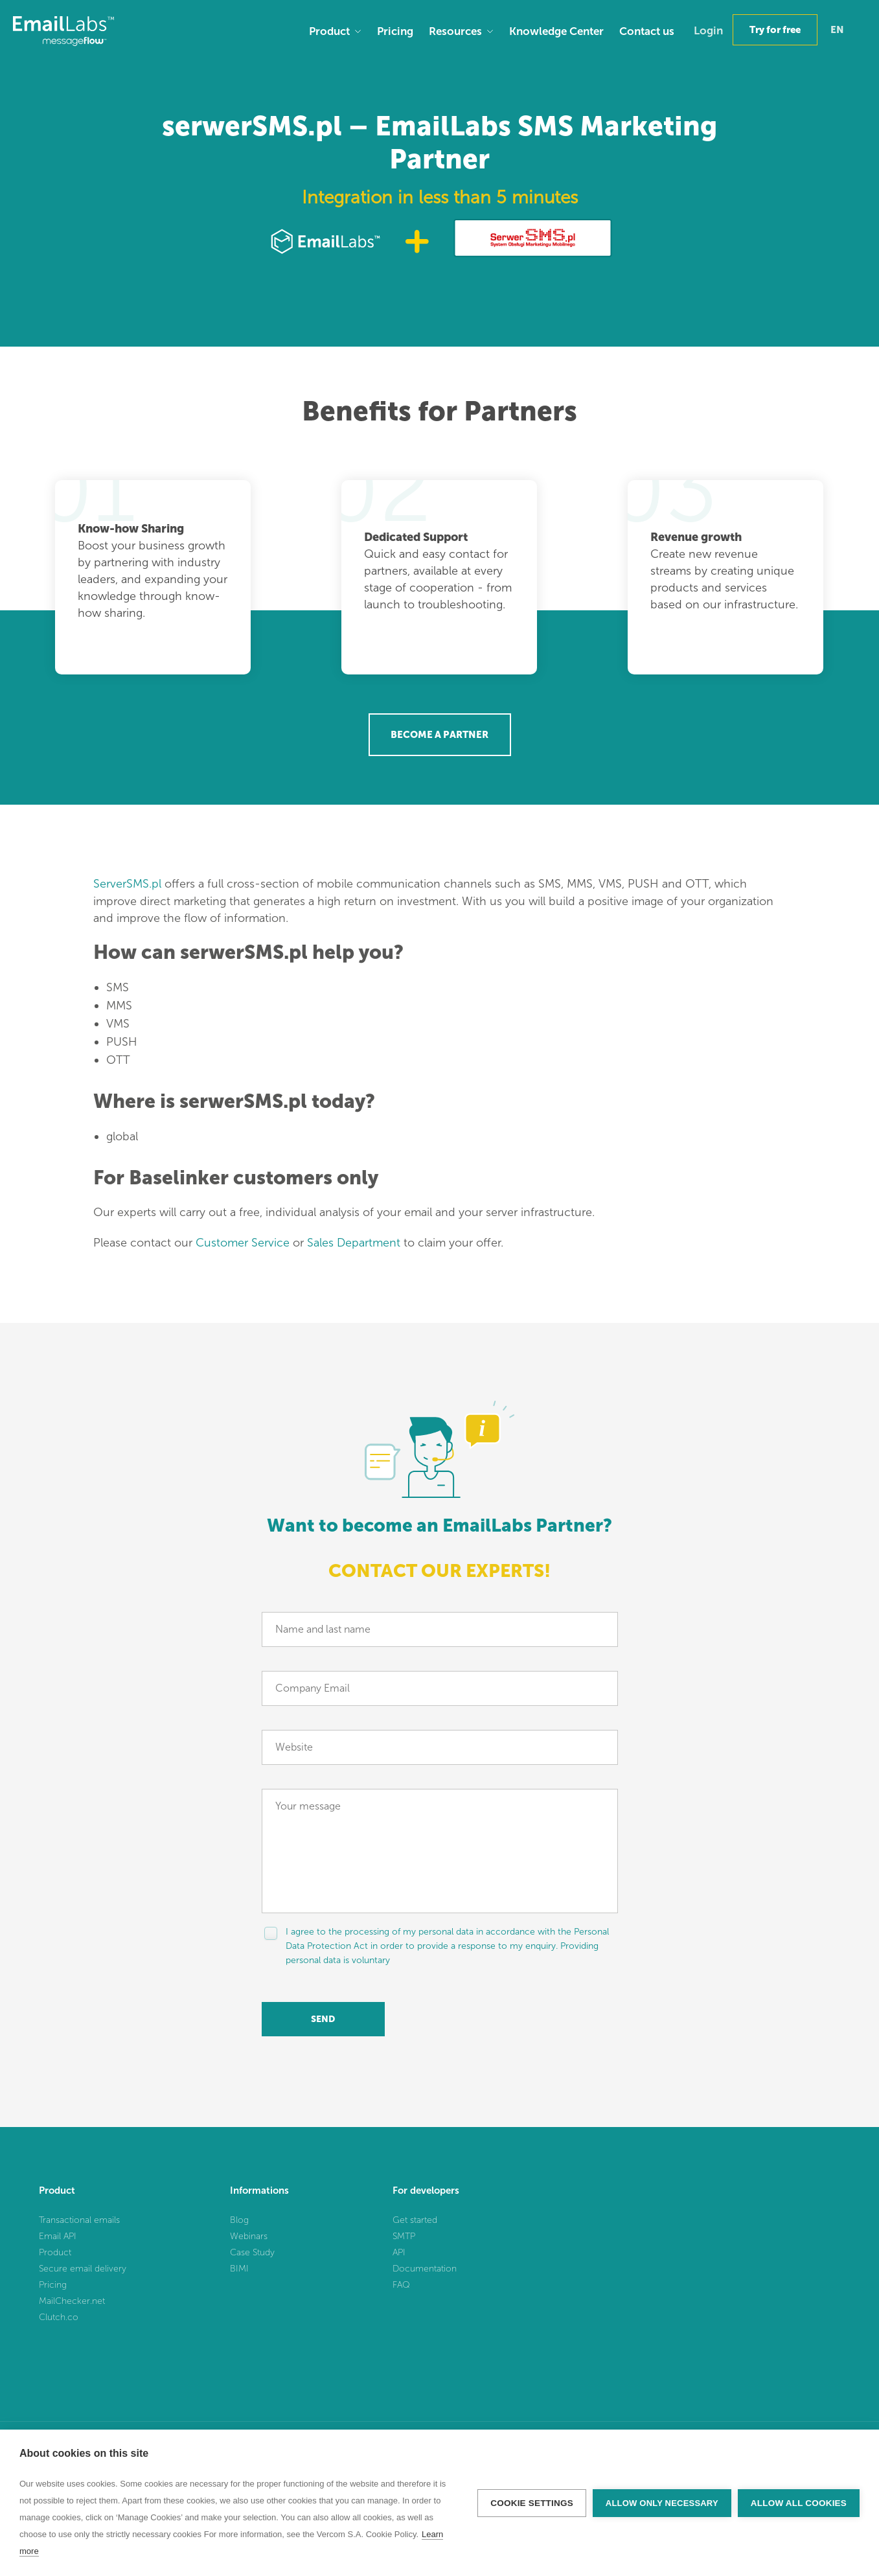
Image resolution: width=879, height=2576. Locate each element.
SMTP (404, 2236)
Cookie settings (531, 2503)
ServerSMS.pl (127, 884)
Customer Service (243, 1243)
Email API (57, 2236)
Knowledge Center (556, 31)
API (399, 2252)
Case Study (252, 2252)
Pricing (395, 31)
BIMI (239, 2268)
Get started (415, 2219)
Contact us (646, 31)
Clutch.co (58, 2317)
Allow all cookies (799, 2503)
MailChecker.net (72, 2300)
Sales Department (353, 1243)
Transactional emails (79, 2219)
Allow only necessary (662, 2503)
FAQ (401, 2284)
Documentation (425, 2268)
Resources (455, 31)
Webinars (249, 2236)
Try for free (775, 30)
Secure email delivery (82, 2268)
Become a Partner (439, 735)
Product (329, 31)
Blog (239, 2219)
